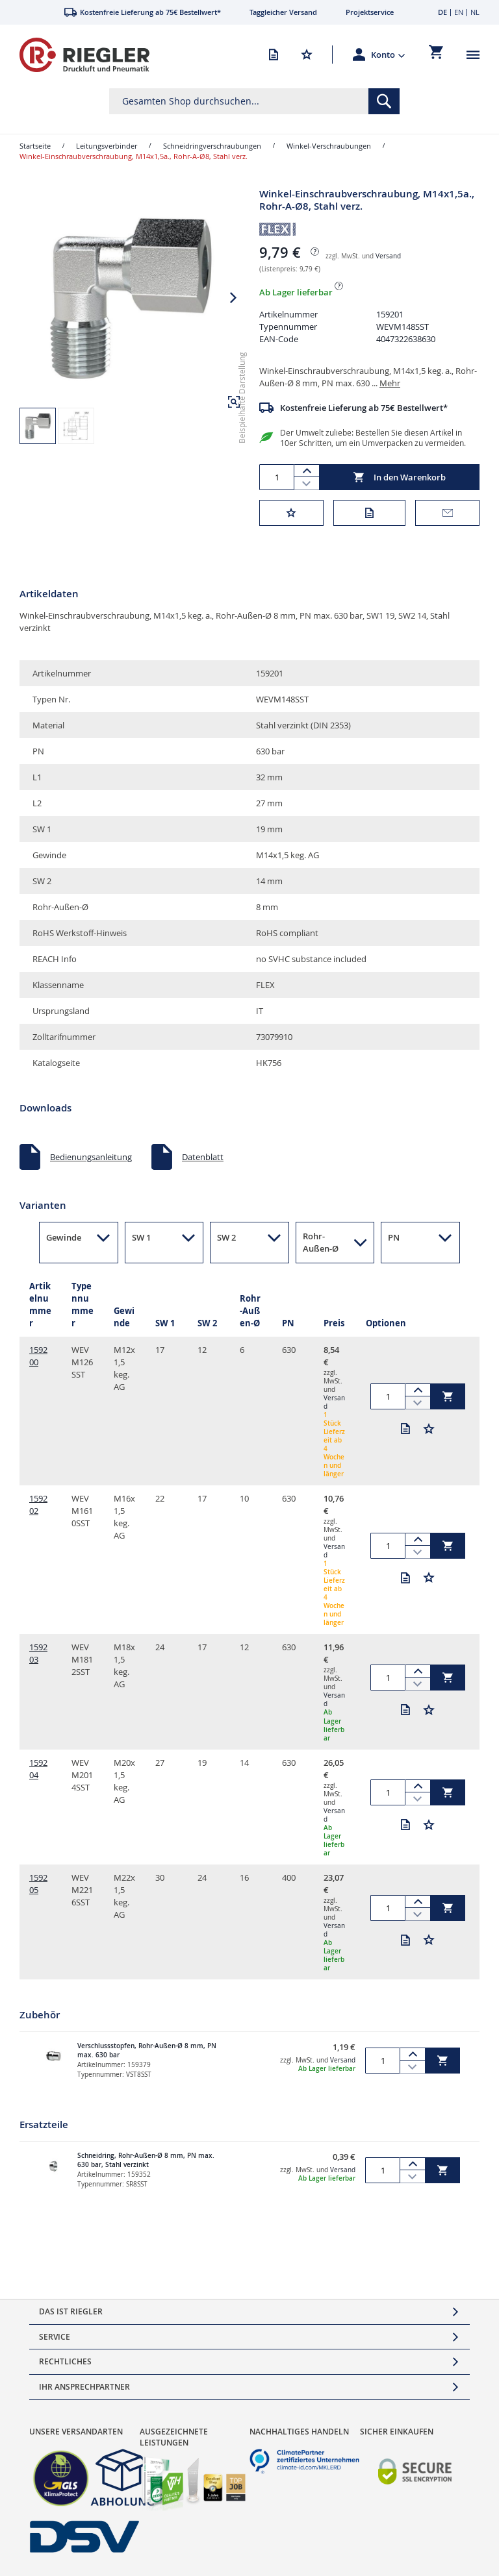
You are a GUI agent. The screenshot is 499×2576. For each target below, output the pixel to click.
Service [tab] (54, 2336)
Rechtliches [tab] (65, 2361)
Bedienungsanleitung (91, 1157)
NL (475, 12)
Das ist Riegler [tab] (71, 2311)
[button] (388, 54)
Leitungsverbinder (106, 146)
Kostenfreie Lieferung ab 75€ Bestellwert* (364, 408)
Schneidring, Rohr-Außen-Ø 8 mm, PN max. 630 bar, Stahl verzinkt (145, 2160)
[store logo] (84, 55)
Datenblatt (203, 1157)
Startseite (35, 146)
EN (458, 12)
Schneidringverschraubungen (212, 146)
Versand (388, 256)
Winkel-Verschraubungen (329, 146)
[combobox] (254, 101)
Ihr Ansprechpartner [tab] (84, 2386)
